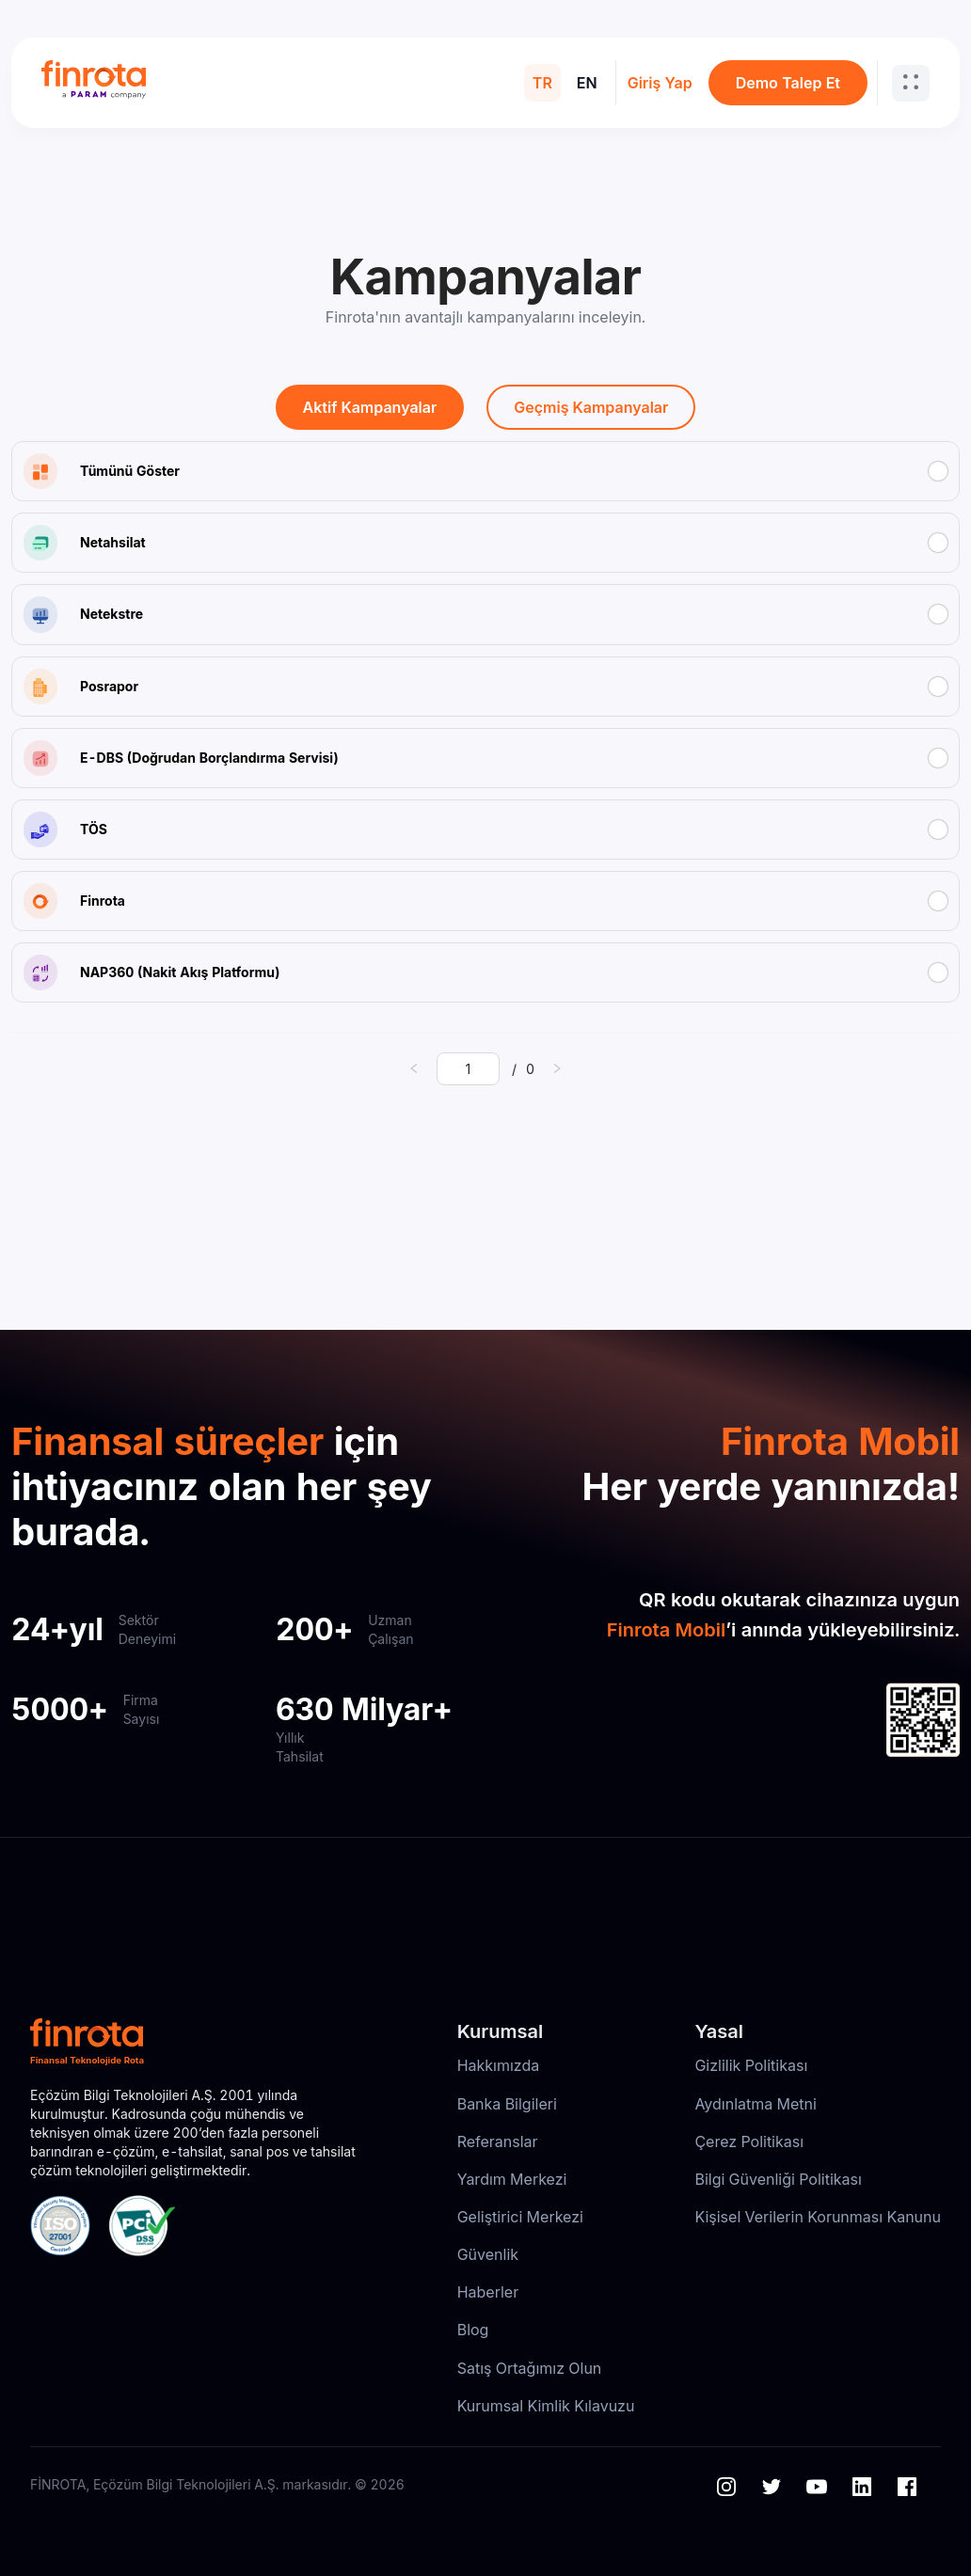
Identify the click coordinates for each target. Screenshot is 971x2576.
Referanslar (497, 2141)
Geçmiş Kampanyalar (591, 407)
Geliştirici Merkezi (520, 2216)
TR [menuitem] (542, 82)
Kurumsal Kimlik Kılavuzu (546, 2405)
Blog (473, 2329)
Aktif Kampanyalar (370, 407)
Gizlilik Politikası (750, 2065)
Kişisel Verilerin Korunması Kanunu (817, 2216)
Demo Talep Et (788, 82)
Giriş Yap (660, 82)
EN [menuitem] (587, 82)
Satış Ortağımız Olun (529, 2368)
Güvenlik (487, 2254)
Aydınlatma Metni (755, 2103)
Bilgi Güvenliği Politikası (777, 2179)
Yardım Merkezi (512, 2179)
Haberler (488, 2292)
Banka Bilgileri (507, 2103)
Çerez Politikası (749, 2141)
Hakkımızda (498, 2065)
